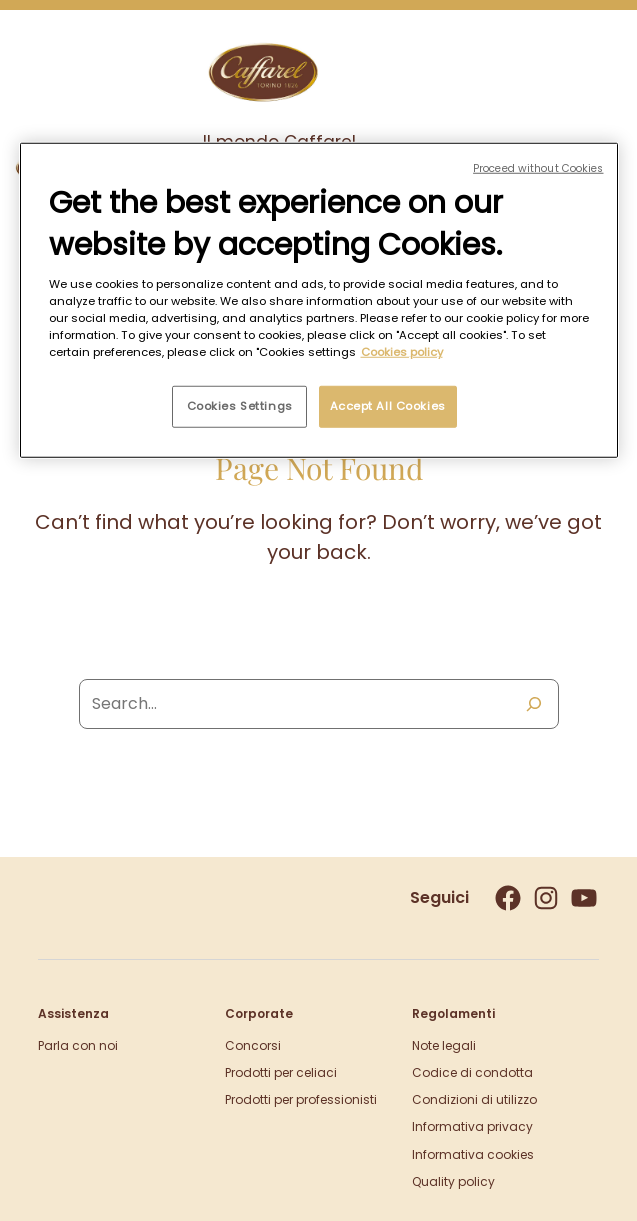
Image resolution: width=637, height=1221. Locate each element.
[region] (319, 300)
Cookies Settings (240, 406)
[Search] (534, 704)
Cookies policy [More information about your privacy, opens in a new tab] (402, 352)
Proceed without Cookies (538, 168)
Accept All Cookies (388, 406)
